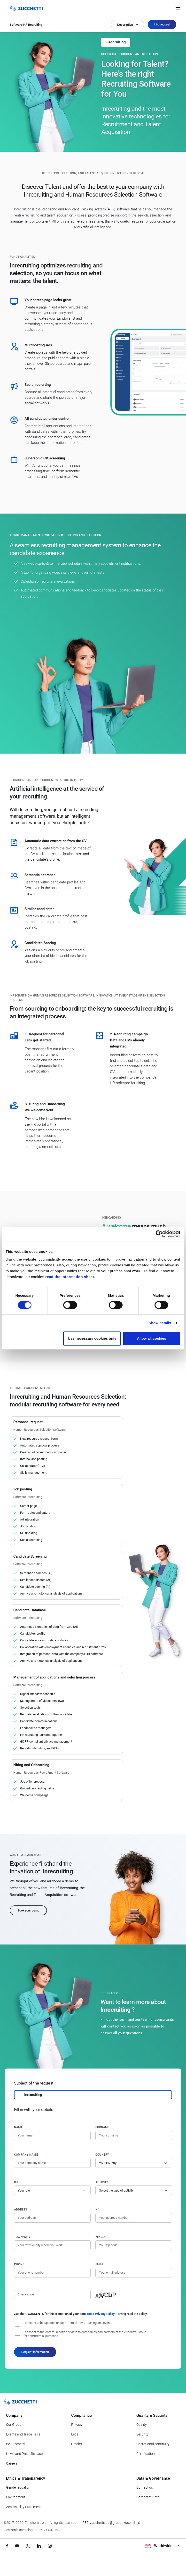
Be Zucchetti (15, 2444)
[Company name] (52, 2163)
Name (18, 2127)
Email (99, 2264)
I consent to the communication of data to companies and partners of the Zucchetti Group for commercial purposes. (84, 2334)
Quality (141, 2424)
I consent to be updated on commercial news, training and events (67, 2323)
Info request (162, 24)
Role (17, 2182)
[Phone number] (52, 2272)
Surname (102, 2127)
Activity (101, 2182)
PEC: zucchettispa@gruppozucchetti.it (111, 2523)
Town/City (22, 2237)
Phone (19, 2264)
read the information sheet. (70, 1277)
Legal (75, 2434)
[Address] (52, 2218)
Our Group (14, 2424)
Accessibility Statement (23, 2507)
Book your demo (28, 1910)
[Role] (52, 2190)
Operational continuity (153, 2444)
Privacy (76, 2424)
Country (102, 2154)
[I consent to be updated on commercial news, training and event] (17, 2324)
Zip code (101, 2237)
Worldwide (162, 2545)
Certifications (146, 2454)
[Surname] (133, 2135)
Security (142, 2434)
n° (97, 2209)
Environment (15, 2497)
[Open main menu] (178, 8)
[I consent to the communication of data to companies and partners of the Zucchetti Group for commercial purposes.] (17, 2333)
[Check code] (52, 2294)
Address (20, 2209)
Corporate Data (148, 2497)
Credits (76, 2444)
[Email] (133, 2272)
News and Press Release (24, 2454)
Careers (12, 2463)
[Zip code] (133, 2245)
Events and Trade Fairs (23, 2434)
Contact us (144, 2487)
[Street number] (133, 2218)
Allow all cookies (151, 1338)
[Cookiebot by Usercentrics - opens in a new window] (159, 1234)
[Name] (52, 2135)
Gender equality (18, 2487)
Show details (160, 1323)
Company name (26, 2154)
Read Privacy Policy (101, 2314)
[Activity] (133, 2190)
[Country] (133, 2163)
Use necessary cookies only (92, 1338)
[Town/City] (52, 2245)
